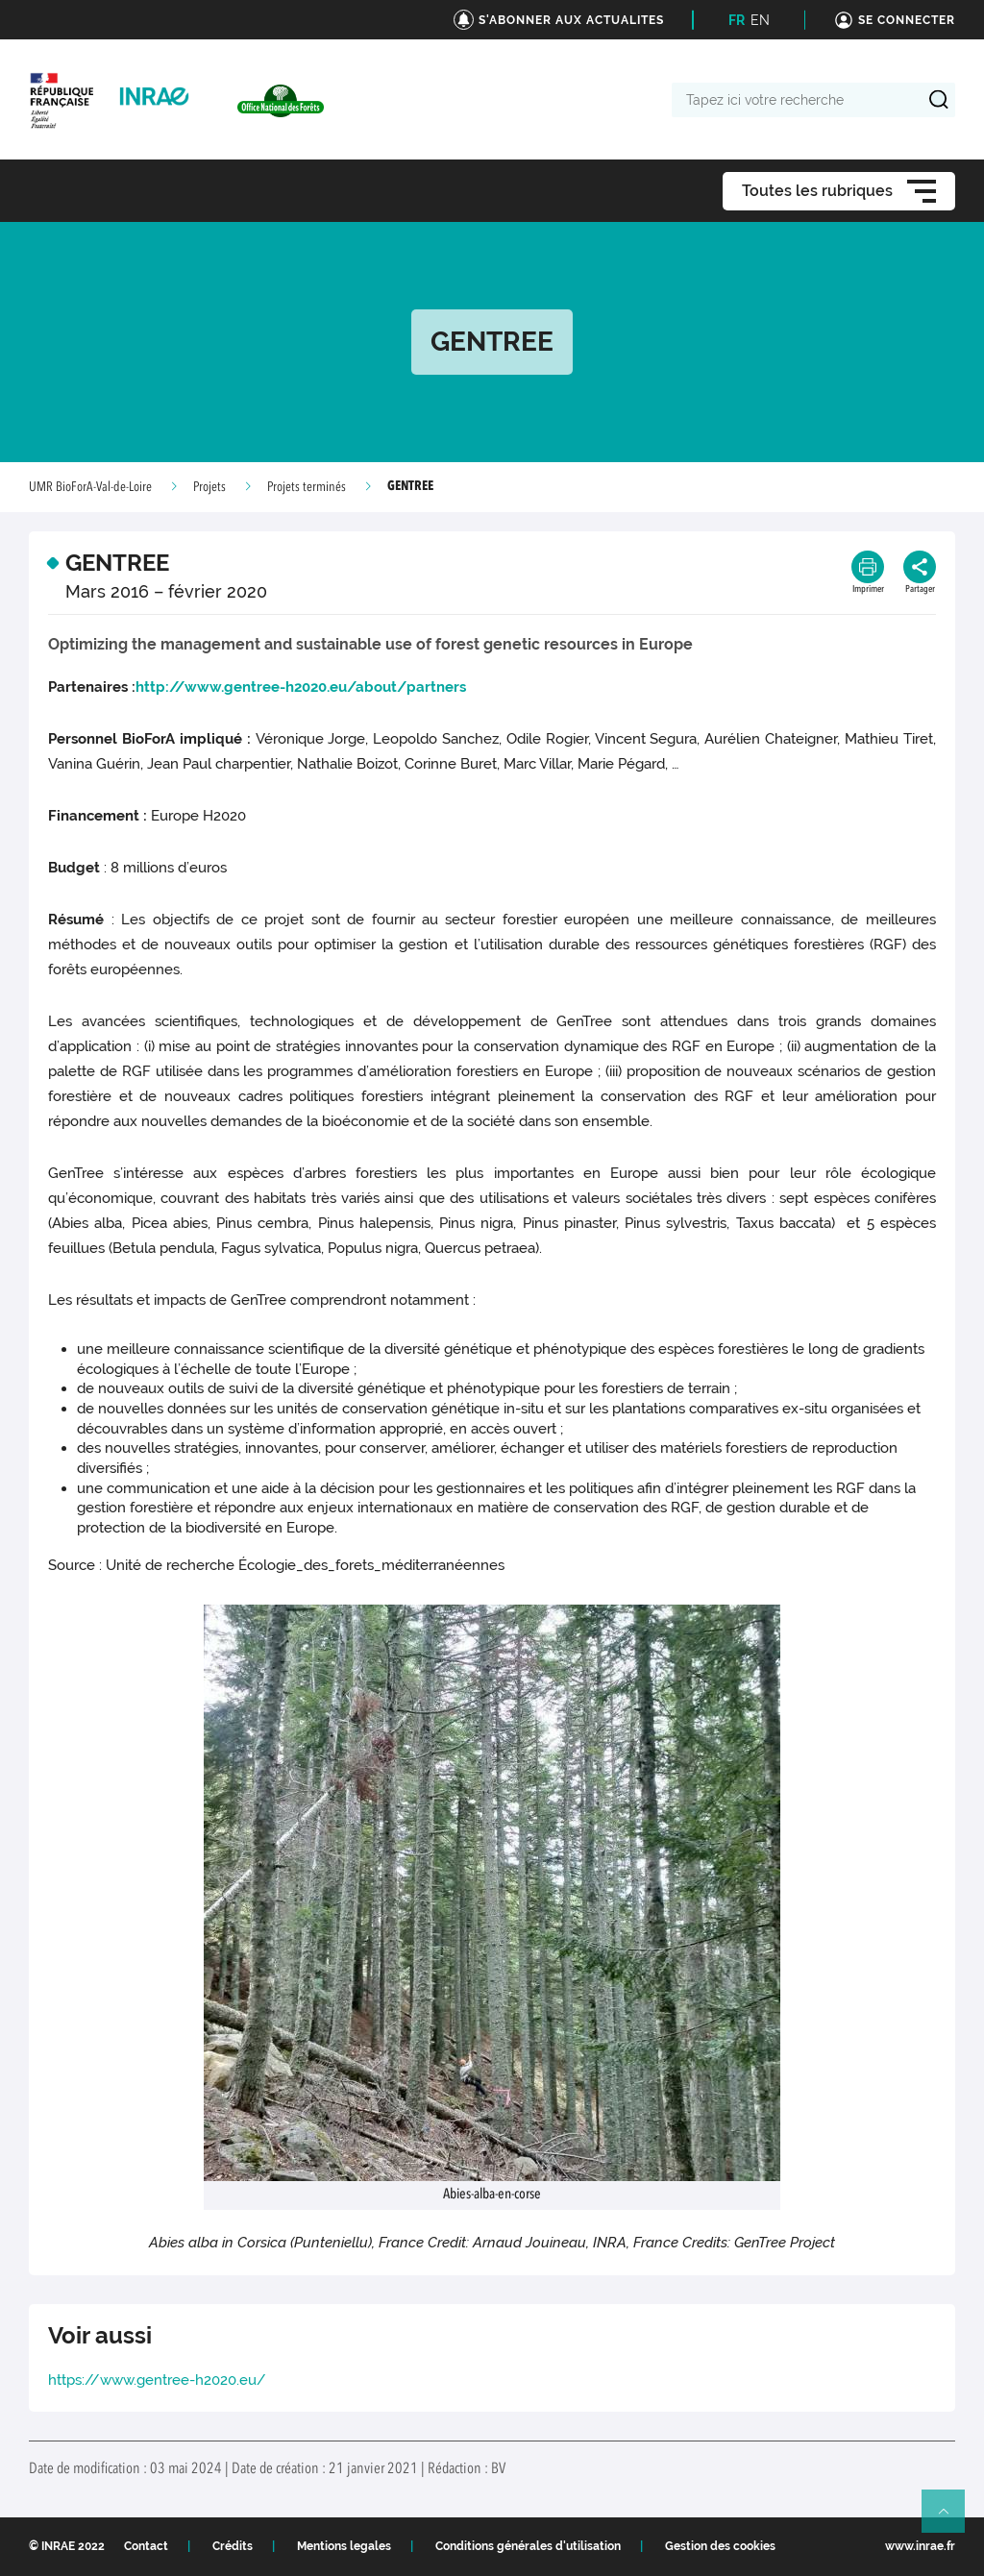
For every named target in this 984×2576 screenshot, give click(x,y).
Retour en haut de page (951, 2519)
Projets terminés (306, 487)
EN (760, 20)
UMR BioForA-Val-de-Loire (90, 487)
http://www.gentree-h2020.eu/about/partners (300, 687)
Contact (146, 2546)
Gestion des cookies (720, 2546)
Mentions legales (344, 2546)
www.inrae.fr (920, 2546)
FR (736, 20)
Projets (209, 487)
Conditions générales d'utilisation (528, 2546)
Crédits (232, 2546)
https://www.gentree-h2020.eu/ (157, 2380)
